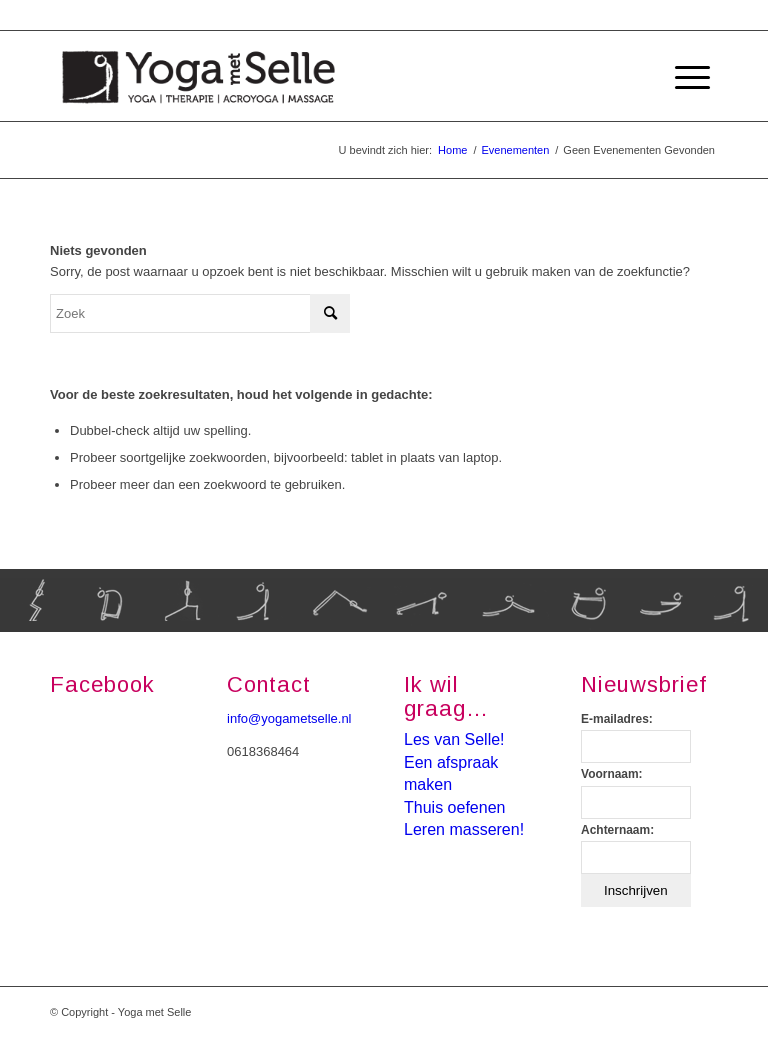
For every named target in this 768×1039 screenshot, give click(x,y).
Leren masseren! (464, 829)
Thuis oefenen (454, 807)
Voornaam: (612, 774)
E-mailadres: (617, 719)
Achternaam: (617, 830)
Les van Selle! (454, 739)
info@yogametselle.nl (289, 718)
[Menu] (682, 76)
